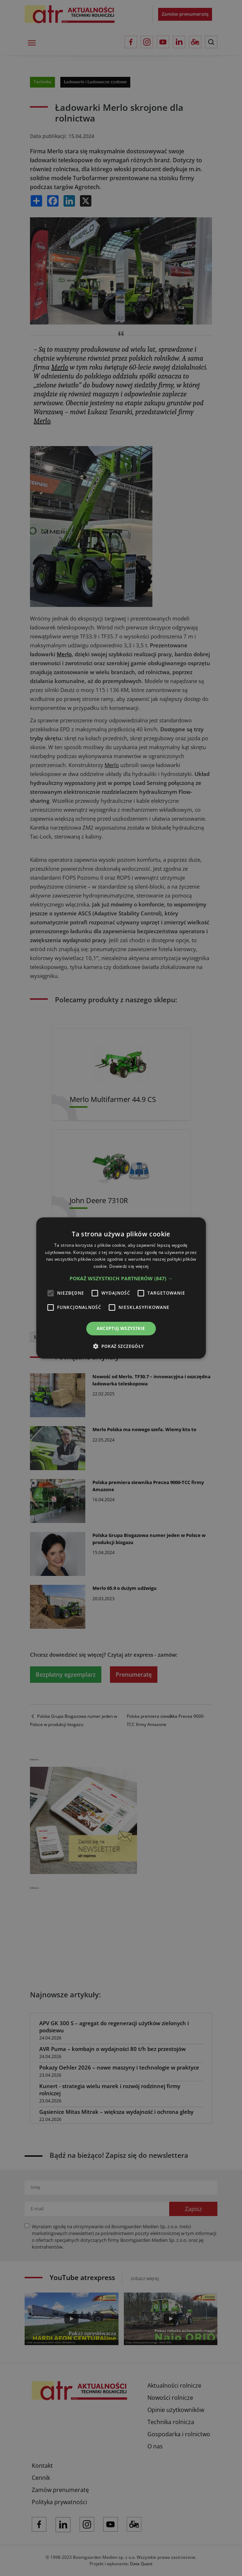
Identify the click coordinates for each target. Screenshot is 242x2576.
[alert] (121, 1288)
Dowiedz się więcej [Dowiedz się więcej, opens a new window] (128, 1266)
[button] (121, 1278)
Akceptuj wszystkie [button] (121, 1328)
